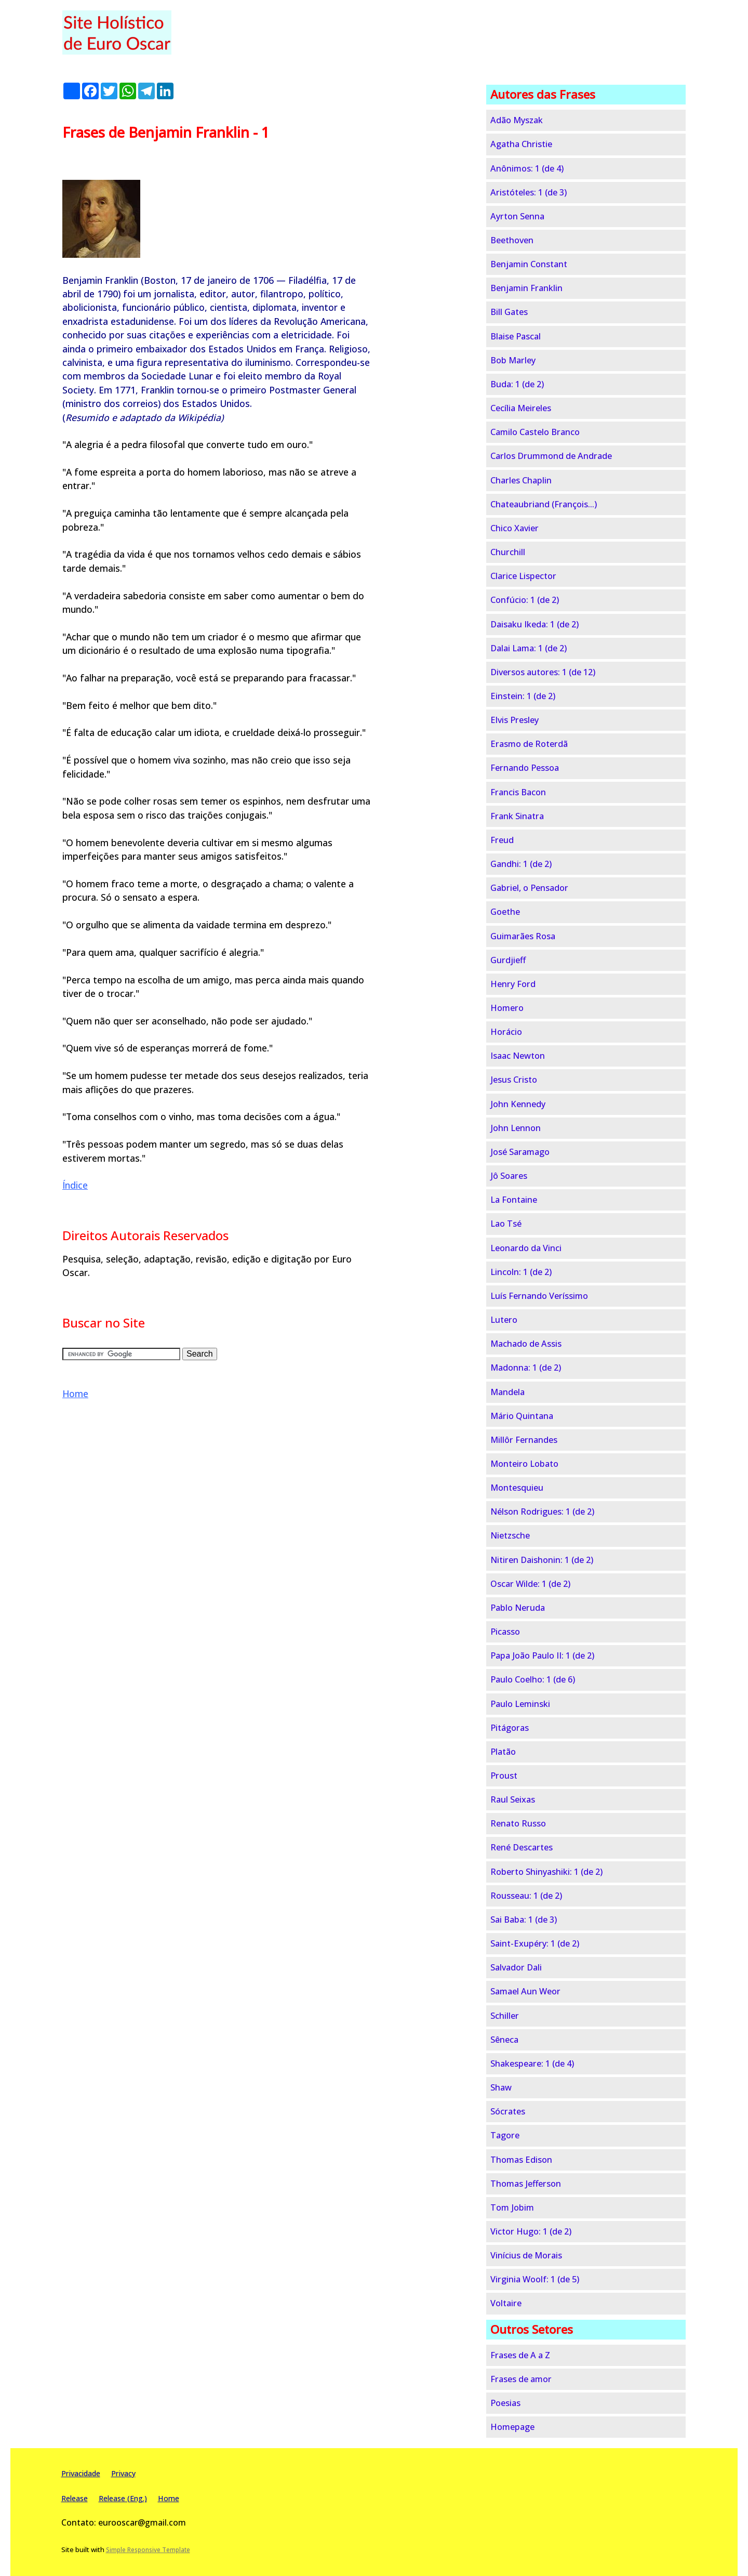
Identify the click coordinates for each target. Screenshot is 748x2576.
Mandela (507, 1392)
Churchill (507, 552)
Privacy (123, 2473)
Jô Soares (508, 1175)
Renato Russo (518, 1823)
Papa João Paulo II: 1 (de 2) (542, 1655)
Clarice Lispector (523, 576)
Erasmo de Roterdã (529, 744)
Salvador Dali (516, 1967)
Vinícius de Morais (526, 2255)
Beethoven (511, 240)
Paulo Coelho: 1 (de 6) (532, 1679)
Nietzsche (510, 1535)
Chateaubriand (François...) (543, 504)
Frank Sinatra (517, 816)
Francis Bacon (518, 792)
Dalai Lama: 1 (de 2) (528, 648)
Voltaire (506, 2303)
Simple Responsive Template (148, 2550)
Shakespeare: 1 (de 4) (532, 2063)
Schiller (504, 2015)
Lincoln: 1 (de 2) (521, 1272)
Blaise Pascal (515, 336)
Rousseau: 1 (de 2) (526, 1895)
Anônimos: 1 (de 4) (527, 168)
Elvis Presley (514, 720)
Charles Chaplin (521, 480)
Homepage (512, 2427)
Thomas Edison (521, 2159)
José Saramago (520, 1152)
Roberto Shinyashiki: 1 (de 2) (546, 1871)
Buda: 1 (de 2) (517, 384)
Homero (507, 1008)
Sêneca (504, 2039)
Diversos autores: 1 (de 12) (542, 672)
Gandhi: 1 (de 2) (521, 864)
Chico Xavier (514, 528)
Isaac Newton (517, 1055)
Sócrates (507, 2111)
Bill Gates (509, 312)
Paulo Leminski (520, 1704)
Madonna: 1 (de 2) (525, 1367)
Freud (502, 840)
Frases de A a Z (520, 2355)
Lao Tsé (506, 1223)
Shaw (501, 2087)
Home (75, 1393)
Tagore (504, 2135)
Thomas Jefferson (525, 2183)
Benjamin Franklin (526, 288)
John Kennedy (517, 1104)
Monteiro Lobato (524, 1463)
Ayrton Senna (517, 216)
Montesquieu (516, 1487)
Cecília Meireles (520, 408)
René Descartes (521, 1847)
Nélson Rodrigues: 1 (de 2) (542, 1511)
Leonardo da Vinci (526, 1248)
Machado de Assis (526, 1343)
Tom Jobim (512, 2207)
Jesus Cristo (513, 1079)
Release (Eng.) (123, 2498)
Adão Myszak (516, 120)
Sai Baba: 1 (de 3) (523, 1919)
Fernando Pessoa (524, 767)
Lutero (503, 1319)
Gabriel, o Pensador (529, 887)
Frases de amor (521, 2379)
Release (74, 2498)
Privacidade (80, 2473)
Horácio (506, 1031)
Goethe (505, 911)
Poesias (505, 2403)
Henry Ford (513, 984)
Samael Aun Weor (525, 1991)
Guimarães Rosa (522, 936)
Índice (75, 1185)
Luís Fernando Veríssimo (539, 1296)
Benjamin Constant (528, 264)
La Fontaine (513, 1199)
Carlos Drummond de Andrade (551, 456)
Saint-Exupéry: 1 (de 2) (534, 1943)
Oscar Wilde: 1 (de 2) (530, 1583)
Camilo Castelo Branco (535, 432)
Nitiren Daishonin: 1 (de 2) (541, 1560)
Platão (503, 1751)
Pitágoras (509, 1727)
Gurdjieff (508, 960)
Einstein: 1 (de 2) (522, 696)
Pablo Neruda (517, 1607)
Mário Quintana (521, 1416)
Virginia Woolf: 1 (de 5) (534, 2279)
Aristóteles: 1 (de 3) (528, 192)
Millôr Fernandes (523, 1439)
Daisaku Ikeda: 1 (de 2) (534, 624)
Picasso (505, 1631)
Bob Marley (513, 360)
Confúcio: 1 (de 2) (524, 600)
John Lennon (515, 1128)
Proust (503, 1775)
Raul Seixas (512, 1799)
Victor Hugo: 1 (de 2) (530, 2231)
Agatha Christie (521, 144)
